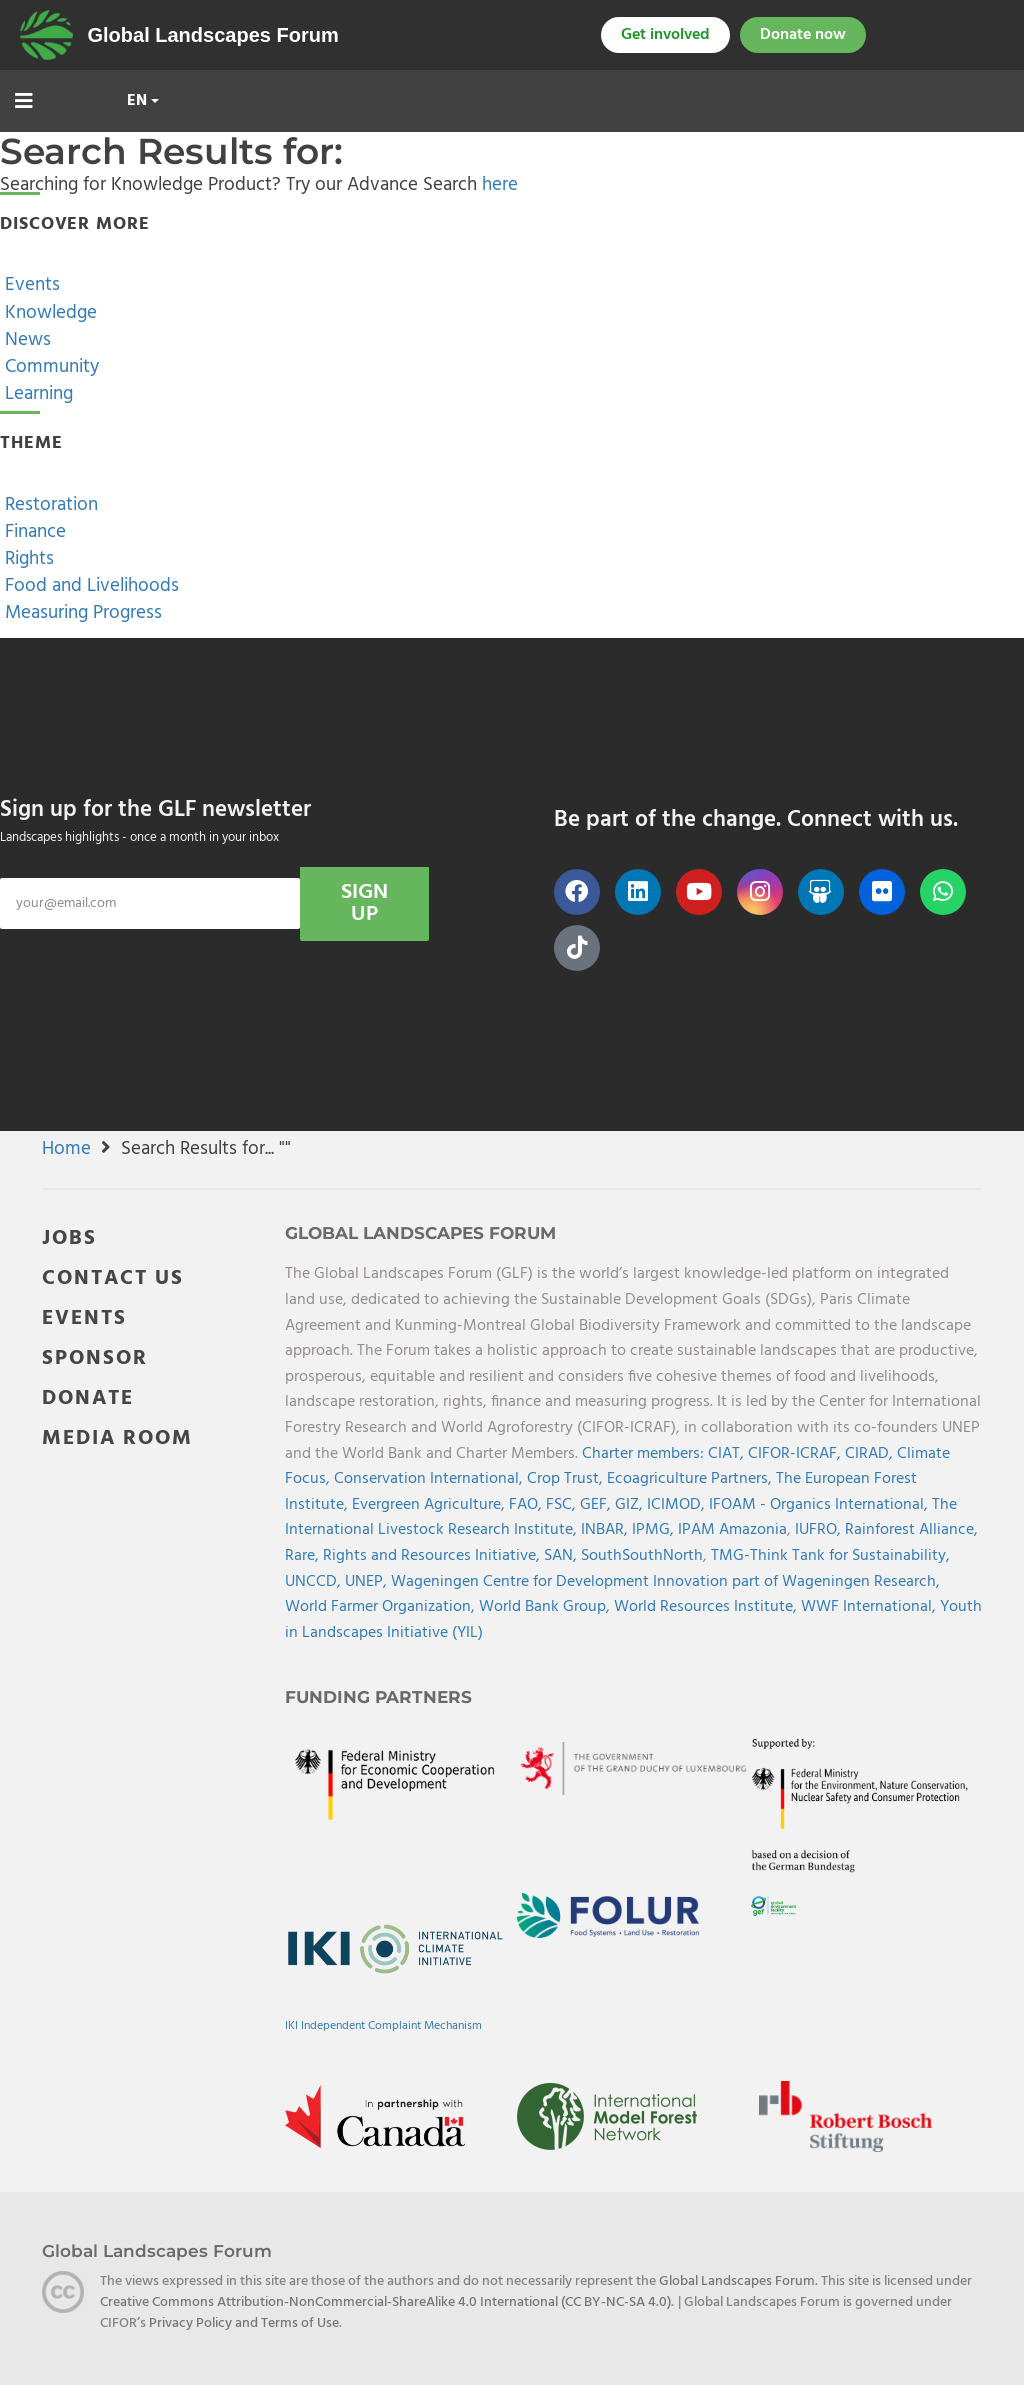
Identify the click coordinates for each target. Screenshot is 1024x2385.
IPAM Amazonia (732, 1530)
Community (49, 367)
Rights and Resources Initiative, (433, 1556)
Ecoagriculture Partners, (691, 1479)
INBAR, (606, 1530)
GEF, (597, 1505)
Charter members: (643, 1454)
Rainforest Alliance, (911, 1530)
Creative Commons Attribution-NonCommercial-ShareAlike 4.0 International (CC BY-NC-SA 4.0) (385, 2302)
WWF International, (870, 1607)
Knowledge (48, 313)
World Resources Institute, (707, 1607)
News (25, 340)
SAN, (562, 1556)
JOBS (69, 1238)
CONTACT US (113, 1278)
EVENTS (84, 1318)
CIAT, (728, 1454)
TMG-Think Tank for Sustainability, (830, 1556)
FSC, (563, 1505)
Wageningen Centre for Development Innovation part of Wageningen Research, (665, 1582)
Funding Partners (378, 1697)
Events (30, 285)
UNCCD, (315, 1582)
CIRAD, (871, 1454)
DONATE (88, 1398)
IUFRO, (820, 1530)
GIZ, (631, 1505)
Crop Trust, (567, 1479)
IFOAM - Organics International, (820, 1505)
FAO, (527, 1505)
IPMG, (655, 1530)
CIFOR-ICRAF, (796, 1454)
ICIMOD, (678, 1505)
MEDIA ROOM (117, 1438)
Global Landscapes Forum (213, 35)
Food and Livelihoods (89, 586)
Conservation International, (430, 1479)
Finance (33, 532)
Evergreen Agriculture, (430, 1505)
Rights (27, 559)
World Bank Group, (546, 1607)
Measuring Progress (81, 613)
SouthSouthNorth (642, 1556)
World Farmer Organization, (382, 1607)
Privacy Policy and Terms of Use (244, 2323)
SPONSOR (95, 1358)
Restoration (49, 505)
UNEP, (368, 1582)
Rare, (304, 1556)
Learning (36, 394)
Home (66, 1149)
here (500, 185)
